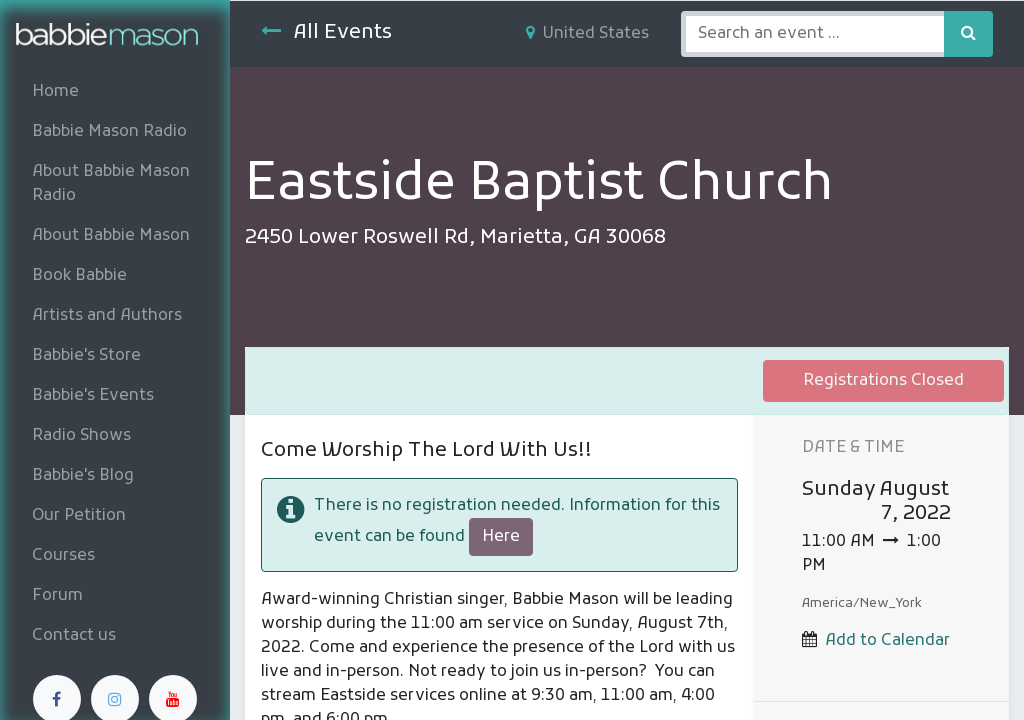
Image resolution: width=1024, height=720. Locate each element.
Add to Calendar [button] (887, 641)
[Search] (968, 34)
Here (501, 537)
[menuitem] (115, 92)
